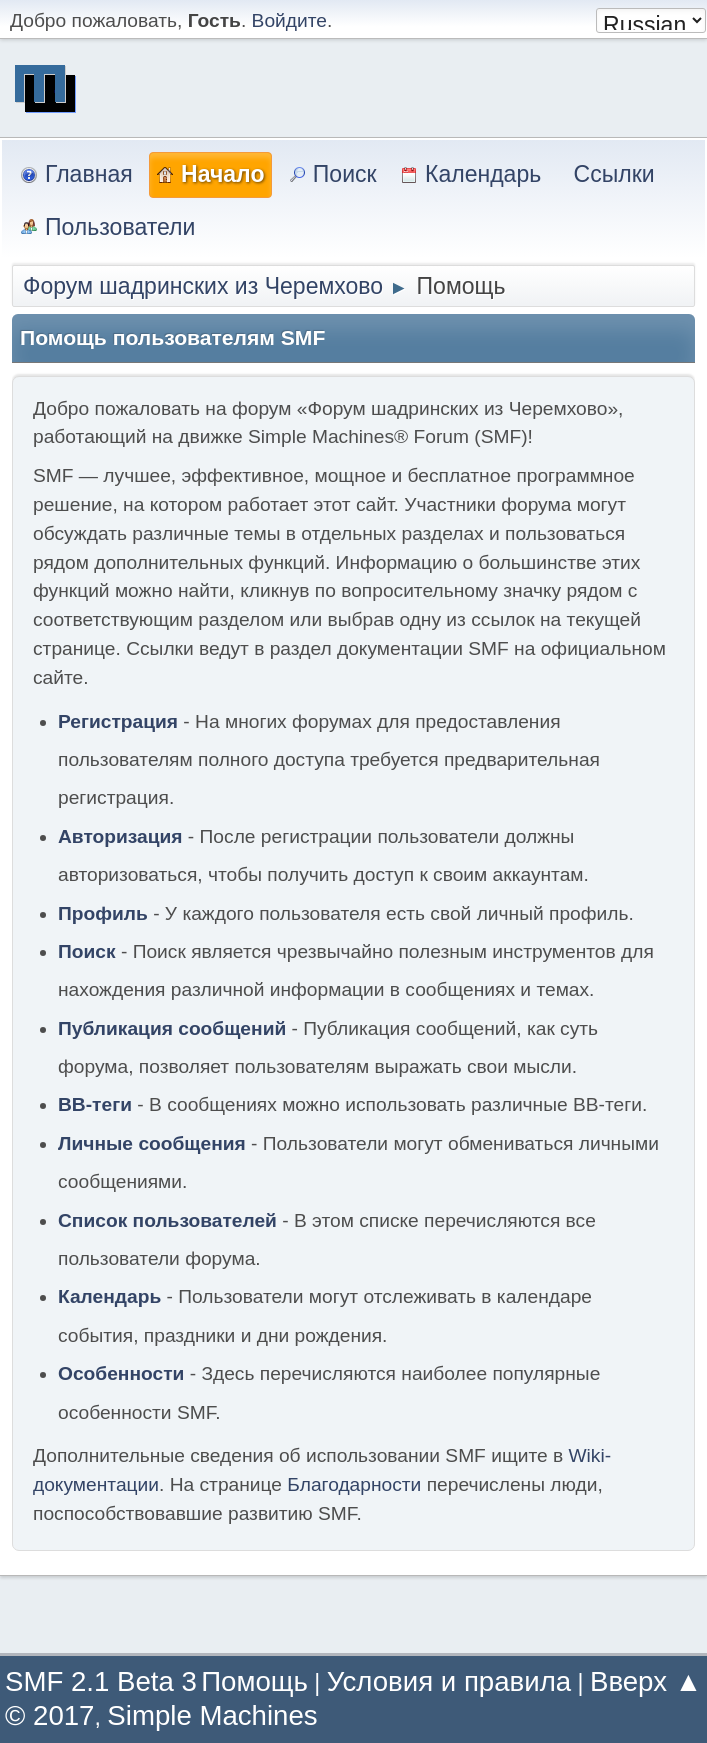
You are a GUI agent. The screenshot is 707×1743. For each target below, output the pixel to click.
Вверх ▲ (646, 1681)
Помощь (254, 1681)
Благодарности (354, 1484)
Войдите (289, 20)
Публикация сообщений (172, 1028)
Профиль (103, 913)
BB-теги (95, 1104)
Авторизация (120, 836)
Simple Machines (212, 1715)
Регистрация (118, 721)
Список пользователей (167, 1220)
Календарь (109, 1296)
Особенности (121, 1373)
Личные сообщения (152, 1143)
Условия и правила (449, 1681)
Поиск (87, 951)
